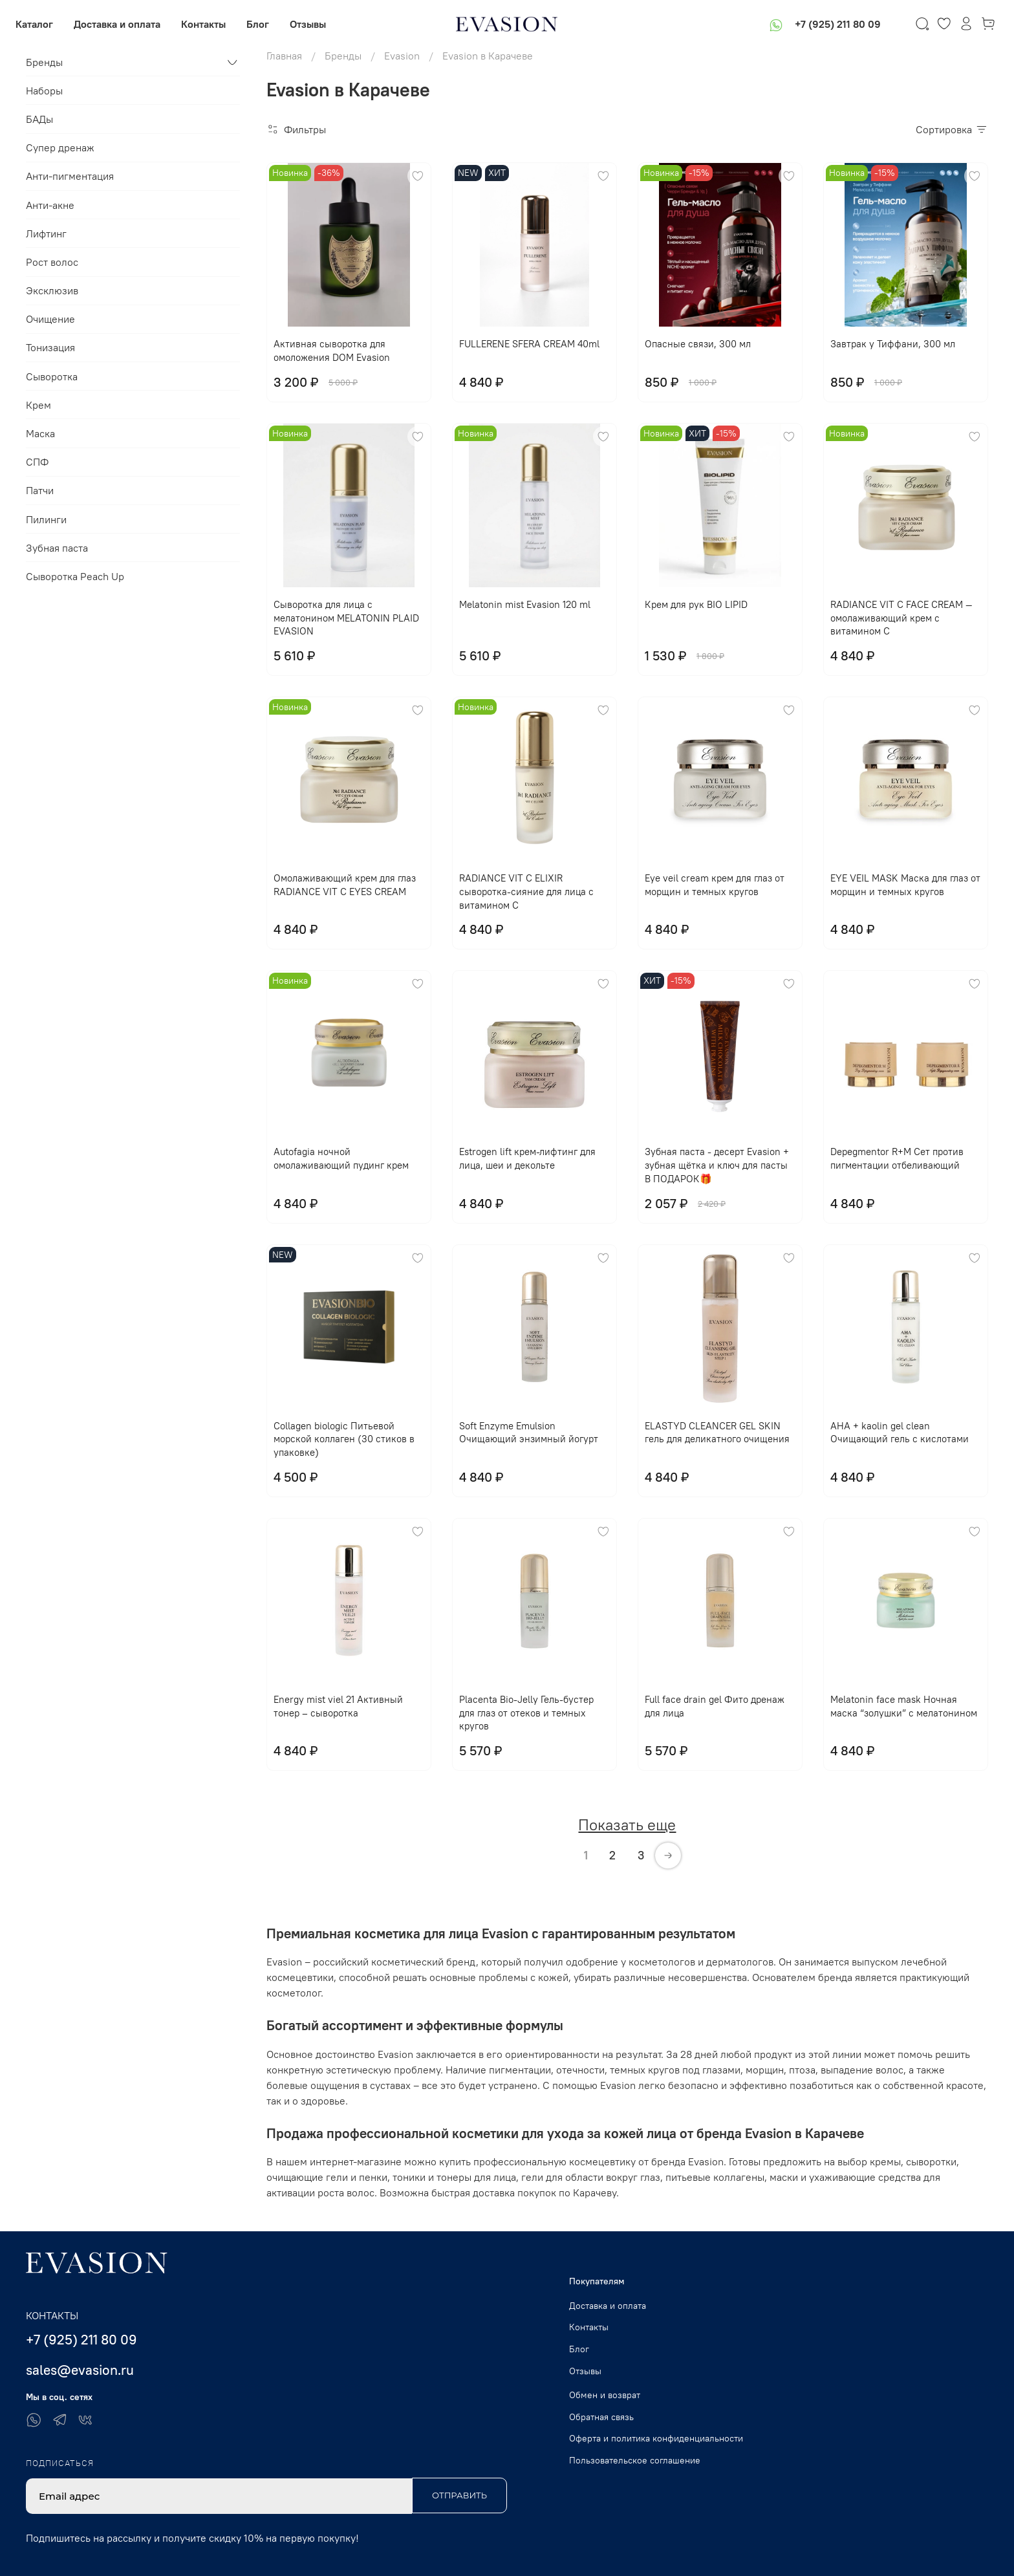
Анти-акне (50, 205)
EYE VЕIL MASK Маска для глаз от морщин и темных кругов (905, 885)
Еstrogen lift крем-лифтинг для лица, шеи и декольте (527, 1158)
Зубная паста (57, 547)
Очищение (50, 318)
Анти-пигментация (70, 175)
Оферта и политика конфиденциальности (656, 2438)
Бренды (44, 62)
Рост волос (52, 261)
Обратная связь (601, 2417)
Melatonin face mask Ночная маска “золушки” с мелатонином (903, 1706)
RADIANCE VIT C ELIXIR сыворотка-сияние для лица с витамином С (526, 891)
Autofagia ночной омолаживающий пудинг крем (341, 1158)
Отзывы (318, 23)
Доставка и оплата (127, 23)
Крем (38, 404)
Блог (268, 23)
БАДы (39, 119)
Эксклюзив (52, 290)
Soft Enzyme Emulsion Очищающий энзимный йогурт (528, 1432)
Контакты (213, 23)
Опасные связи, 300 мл (698, 344)
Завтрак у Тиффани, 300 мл (892, 344)
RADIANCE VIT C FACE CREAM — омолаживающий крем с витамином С (901, 618)
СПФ (37, 461)
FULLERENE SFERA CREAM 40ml (529, 344)
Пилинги (46, 519)
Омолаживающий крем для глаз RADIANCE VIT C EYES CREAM (345, 885)
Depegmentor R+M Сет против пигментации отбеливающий (897, 1158)
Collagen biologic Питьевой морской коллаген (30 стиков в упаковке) (344, 1439)
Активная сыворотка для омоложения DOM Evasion (332, 350)
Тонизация (50, 347)
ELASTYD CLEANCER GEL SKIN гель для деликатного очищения (717, 1432)
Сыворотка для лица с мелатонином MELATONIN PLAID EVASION (346, 618)
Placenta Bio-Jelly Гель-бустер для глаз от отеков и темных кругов (526, 1713)
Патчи (40, 490)
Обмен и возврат (604, 2395)
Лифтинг (46, 233)
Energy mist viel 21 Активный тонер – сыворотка (338, 1706)
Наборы (44, 90)
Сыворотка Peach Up (75, 576)
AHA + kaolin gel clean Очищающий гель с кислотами (899, 1432)
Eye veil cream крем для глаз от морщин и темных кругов (714, 885)
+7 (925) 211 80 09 (827, 23)
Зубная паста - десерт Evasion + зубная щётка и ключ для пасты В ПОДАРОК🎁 (717, 1165)
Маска (40, 433)
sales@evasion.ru (80, 2370)
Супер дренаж (60, 147)
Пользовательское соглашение (634, 2460)
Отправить (459, 2495)
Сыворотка (52, 376)
